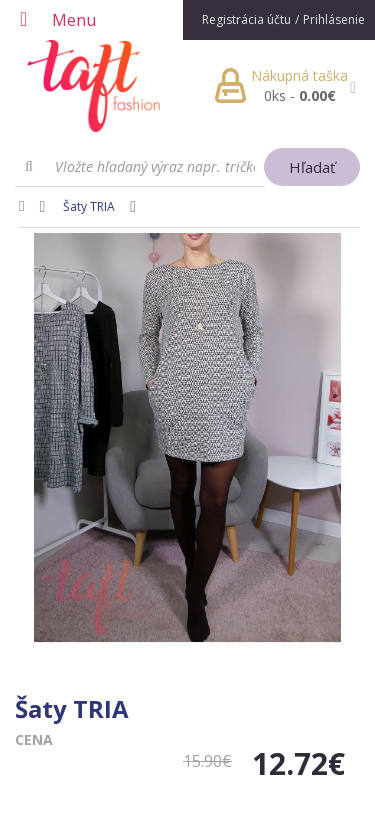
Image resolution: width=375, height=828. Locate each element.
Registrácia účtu (246, 19)
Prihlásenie (334, 19)
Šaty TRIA (89, 206)
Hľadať (312, 167)
